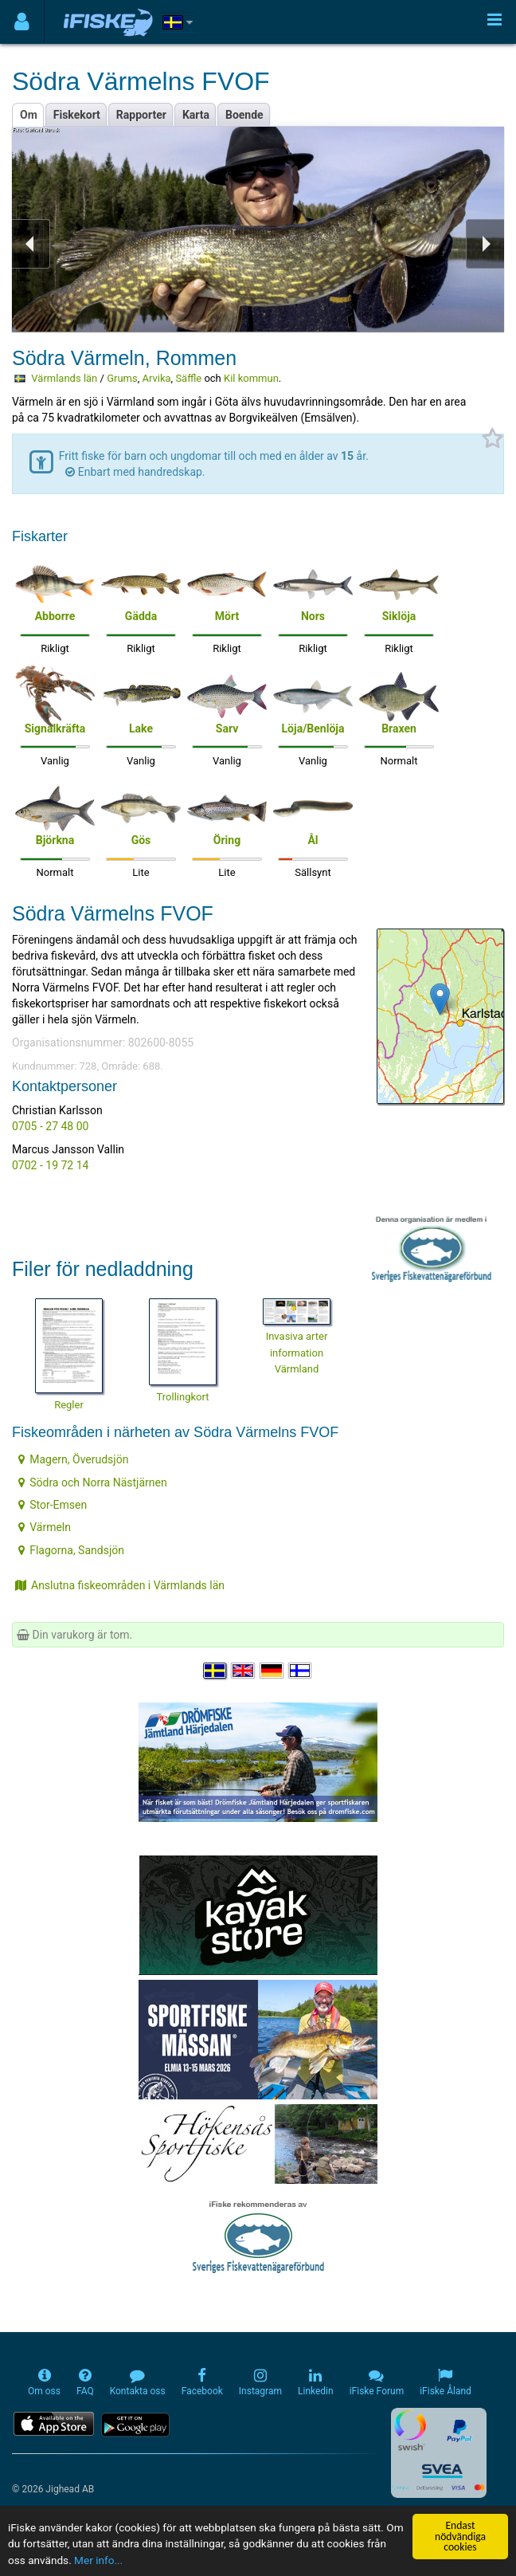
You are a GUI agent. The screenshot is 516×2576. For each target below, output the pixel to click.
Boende (244, 114)
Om (28, 114)
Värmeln (44, 1527)
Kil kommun (251, 378)
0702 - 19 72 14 (50, 1165)
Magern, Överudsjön (73, 1459)
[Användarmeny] (22, 22)
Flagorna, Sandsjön (71, 1550)
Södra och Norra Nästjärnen (92, 1482)
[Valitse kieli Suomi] (301, 1670)
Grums (122, 378)
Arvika (156, 378)
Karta (195, 114)
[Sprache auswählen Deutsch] (272, 1670)
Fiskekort (76, 114)
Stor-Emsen (52, 1504)
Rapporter (141, 114)
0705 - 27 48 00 (50, 1126)
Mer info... (98, 2560)
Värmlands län (64, 378)
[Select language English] (243, 1670)
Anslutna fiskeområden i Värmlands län (120, 1585)
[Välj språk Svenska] (215, 1670)
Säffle (188, 378)
